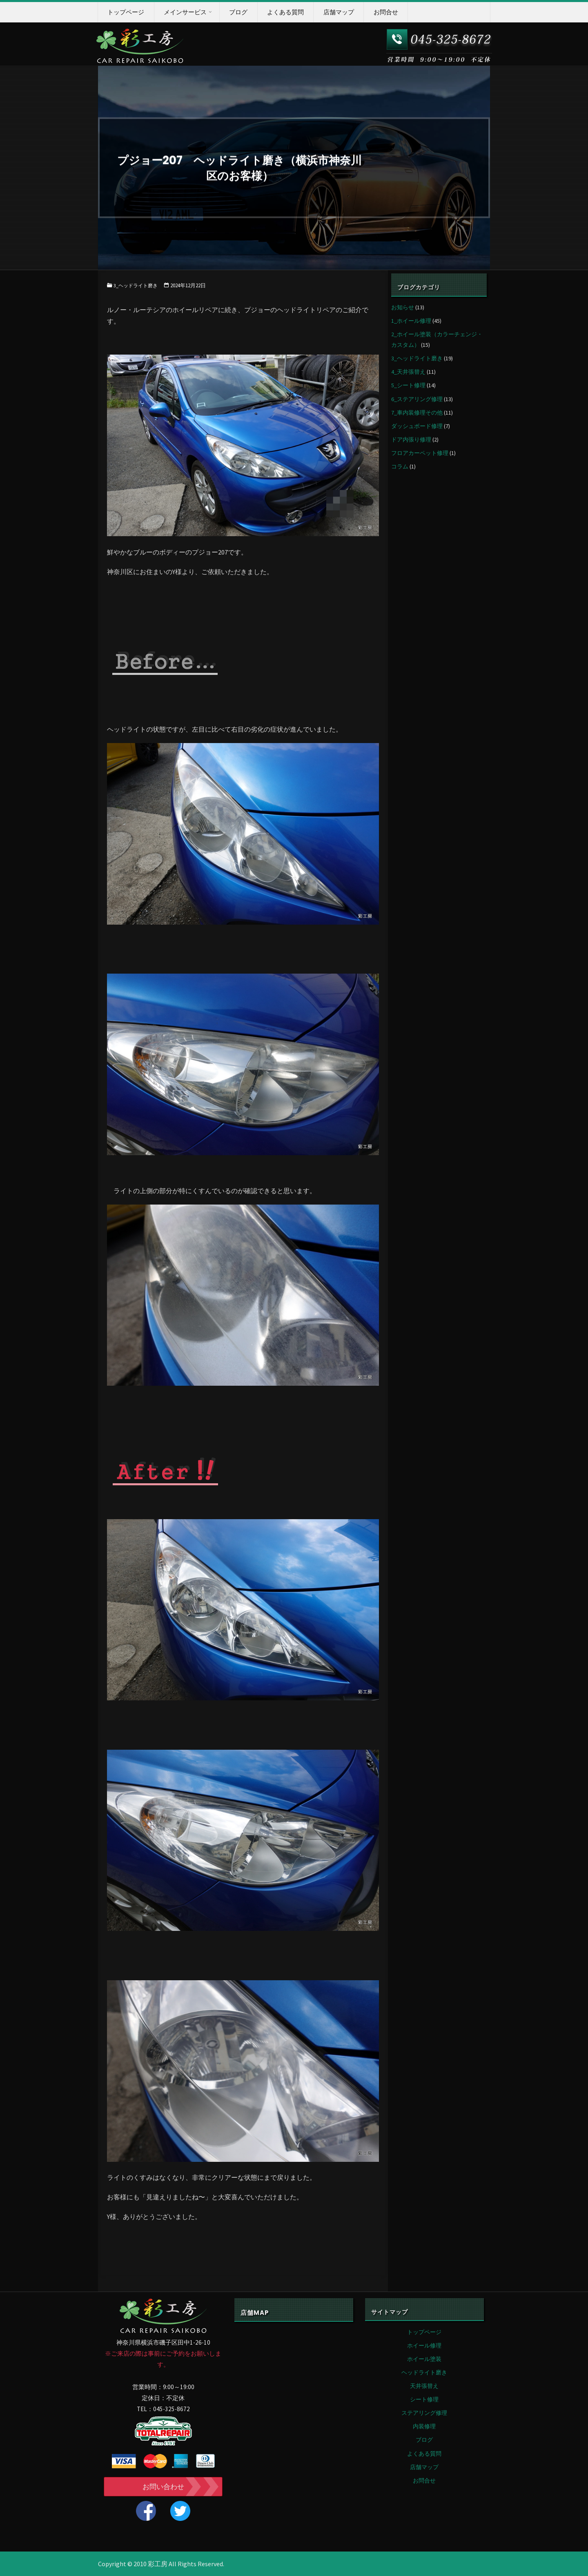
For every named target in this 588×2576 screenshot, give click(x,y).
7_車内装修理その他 (417, 412)
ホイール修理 (424, 2345)
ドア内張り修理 (411, 439)
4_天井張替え (408, 371)
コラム (399, 466)
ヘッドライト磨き (424, 2372)
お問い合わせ (163, 2486)
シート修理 (424, 2399)
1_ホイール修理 (411, 320)
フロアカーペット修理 (419, 453)
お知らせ (402, 307)
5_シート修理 (408, 385)
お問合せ (424, 2480)
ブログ (424, 2439)
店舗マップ (424, 2467)
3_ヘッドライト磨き (137, 285)
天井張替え (424, 2386)
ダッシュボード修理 (417, 426)
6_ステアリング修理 (417, 399)
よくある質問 (424, 2453)
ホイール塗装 (424, 2359)
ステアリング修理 (424, 2412)
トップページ (424, 2332)
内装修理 (424, 2426)
